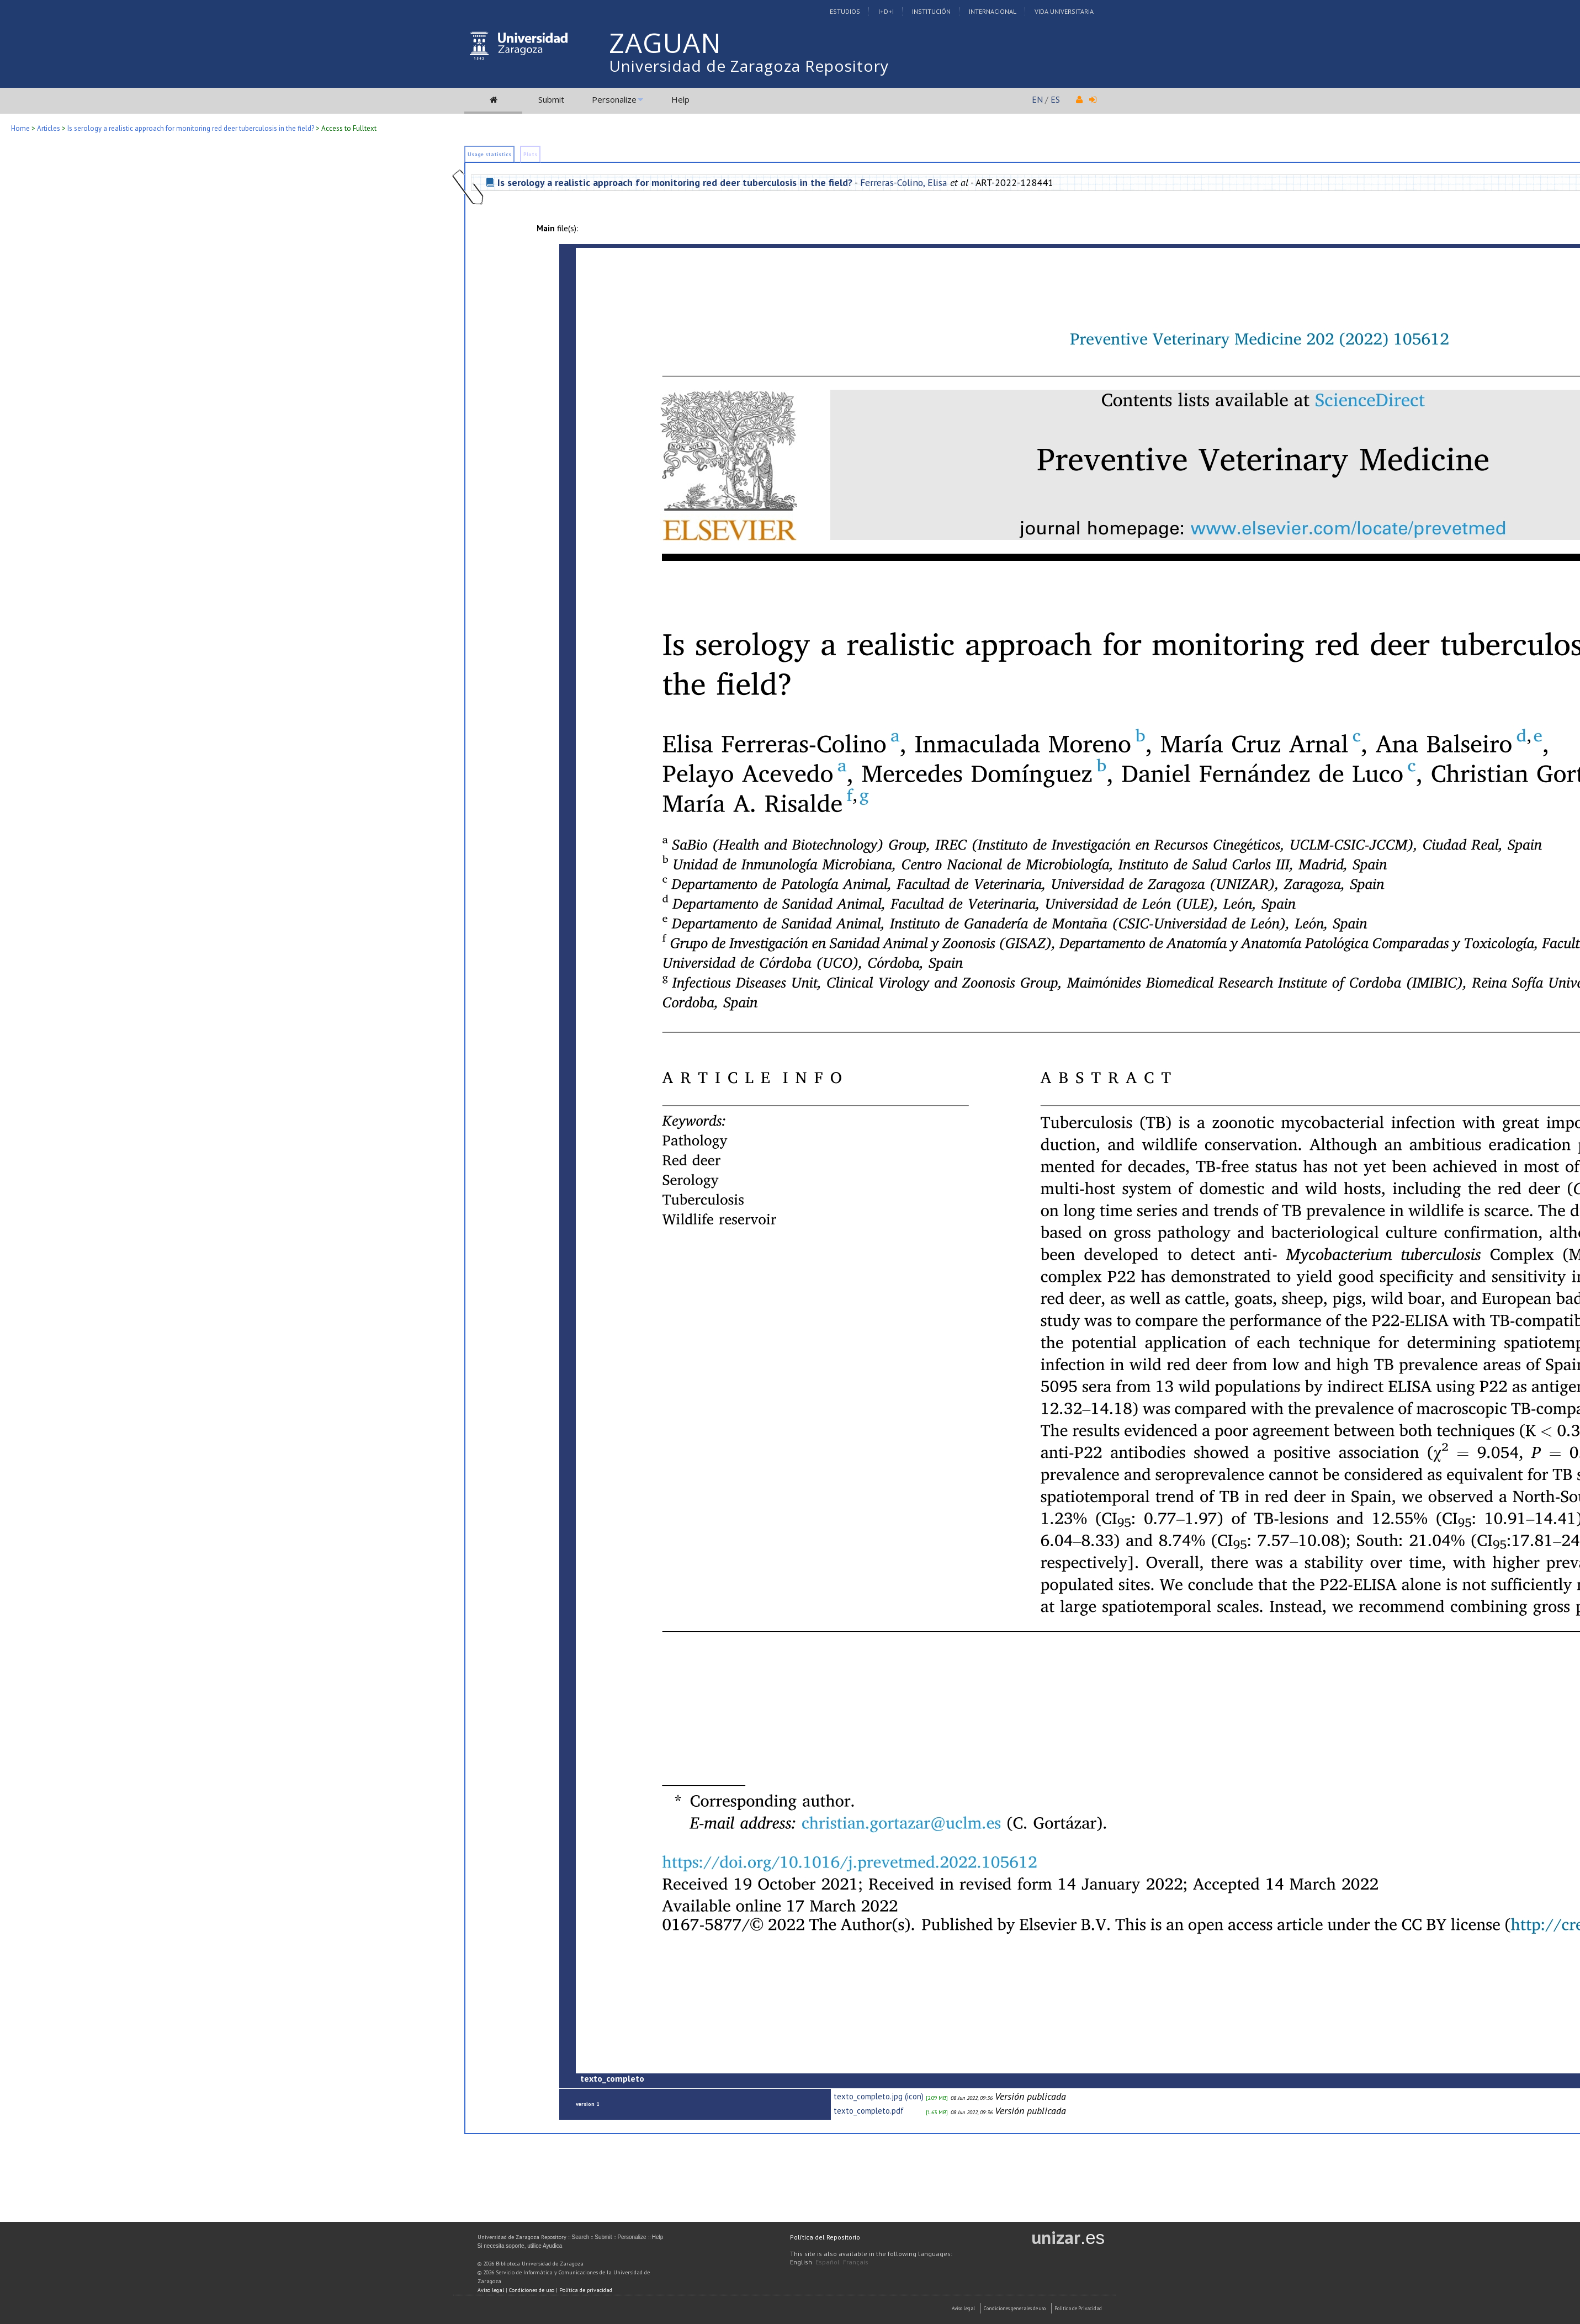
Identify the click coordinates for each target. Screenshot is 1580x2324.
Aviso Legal (963, 2308)
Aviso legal (491, 2290)
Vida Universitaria (1064, 11)
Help (680, 99)
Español (827, 2262)
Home (20, 128)
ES (1055, 99)
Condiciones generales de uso (1015, 2308)
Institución (931, 11)
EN (1037, 99)
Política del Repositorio (825, 2237)
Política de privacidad (585, 2290)
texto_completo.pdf (869, 2110)
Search (581, 2237)
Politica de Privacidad (1078, 2308)
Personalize (614, 99)
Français (855, 2262)
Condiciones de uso (531, 2290)
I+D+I (886, 11)
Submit (551, 99)
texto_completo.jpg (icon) (879, 2096)
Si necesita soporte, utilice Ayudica (520, 2246)
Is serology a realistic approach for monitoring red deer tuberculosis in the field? (190, 128)
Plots (530, 154)
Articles (48, 128)
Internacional (992, 11)
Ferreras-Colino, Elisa (903, 182)
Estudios (845, 11)
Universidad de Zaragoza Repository (749, 65)
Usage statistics (489, 154)
